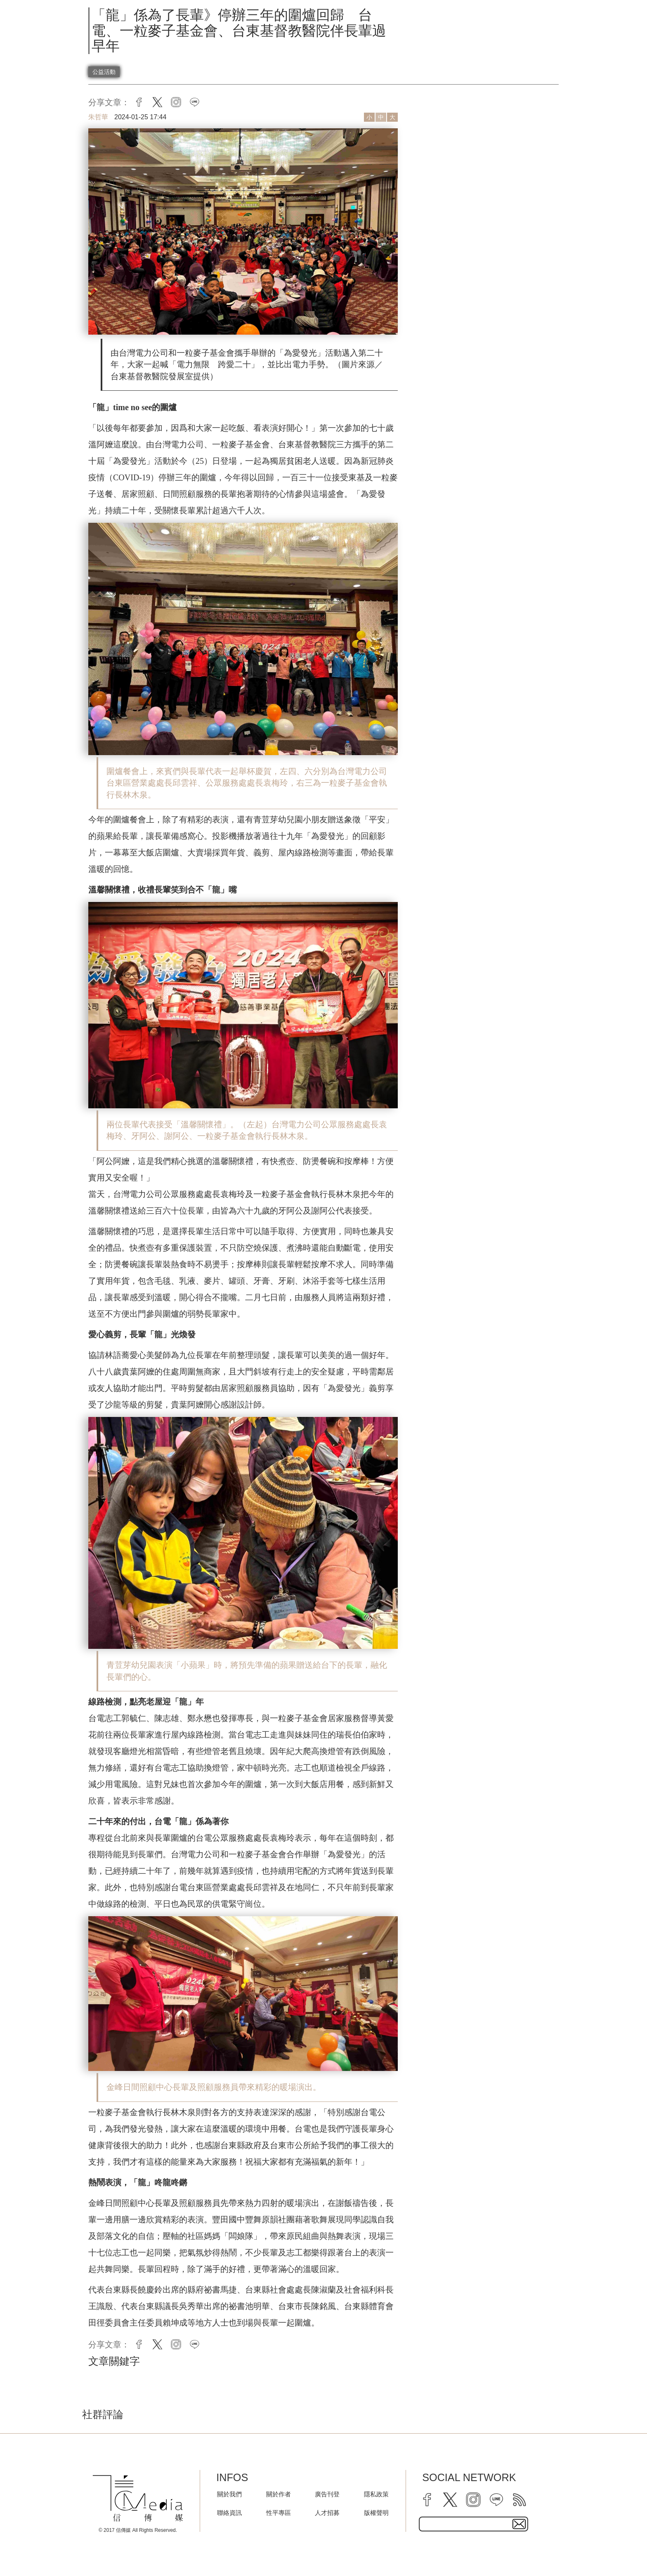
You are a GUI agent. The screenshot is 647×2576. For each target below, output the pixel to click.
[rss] (519, 2499)
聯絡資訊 (229, 2512)
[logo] (138, 2498)
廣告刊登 (327, 2494)
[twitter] (450, 2499)
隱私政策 (376, 2494)
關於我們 (229, 2494)
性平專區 (278, 2512)
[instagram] (473, 2499)
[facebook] (427, 2499)
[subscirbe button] (519, 2524)
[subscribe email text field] (473, 2524)
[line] (496, 2499)
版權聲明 (376, 2512)
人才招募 (327, 2512)
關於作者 (278, 2494)
